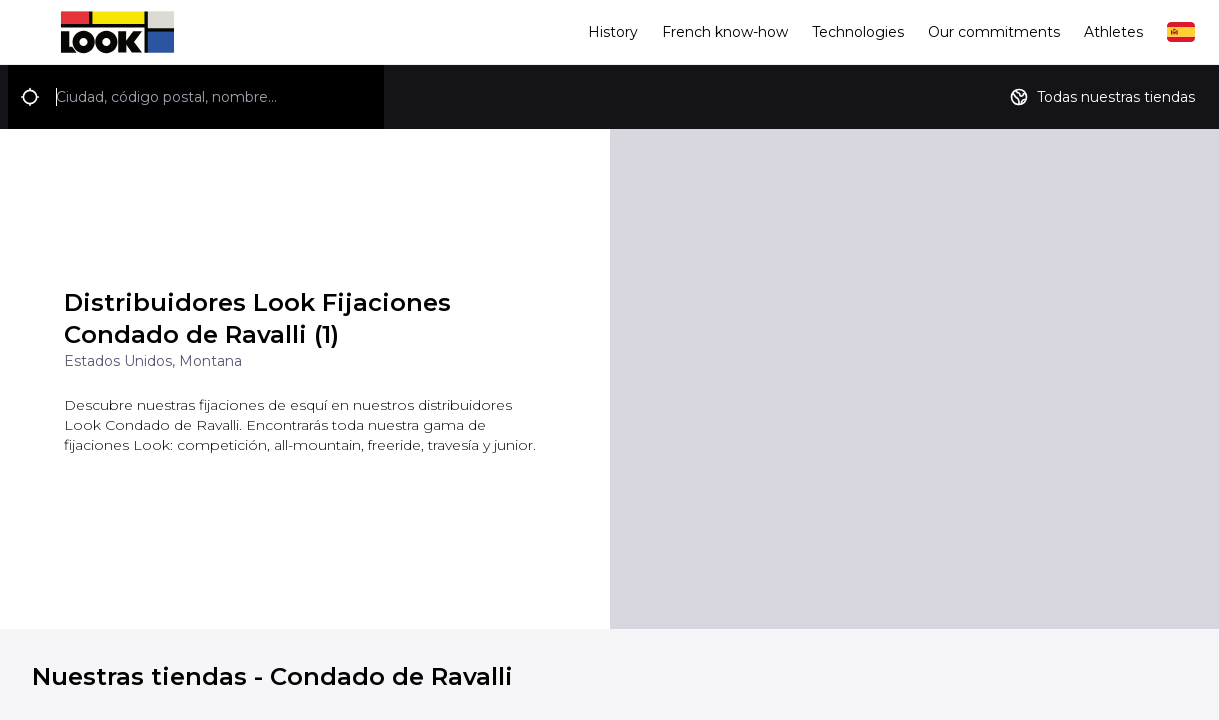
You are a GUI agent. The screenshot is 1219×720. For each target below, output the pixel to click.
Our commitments (994, 32)
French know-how (725, 32)
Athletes (1113, 32)
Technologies (858, 32)
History (613, 32)
